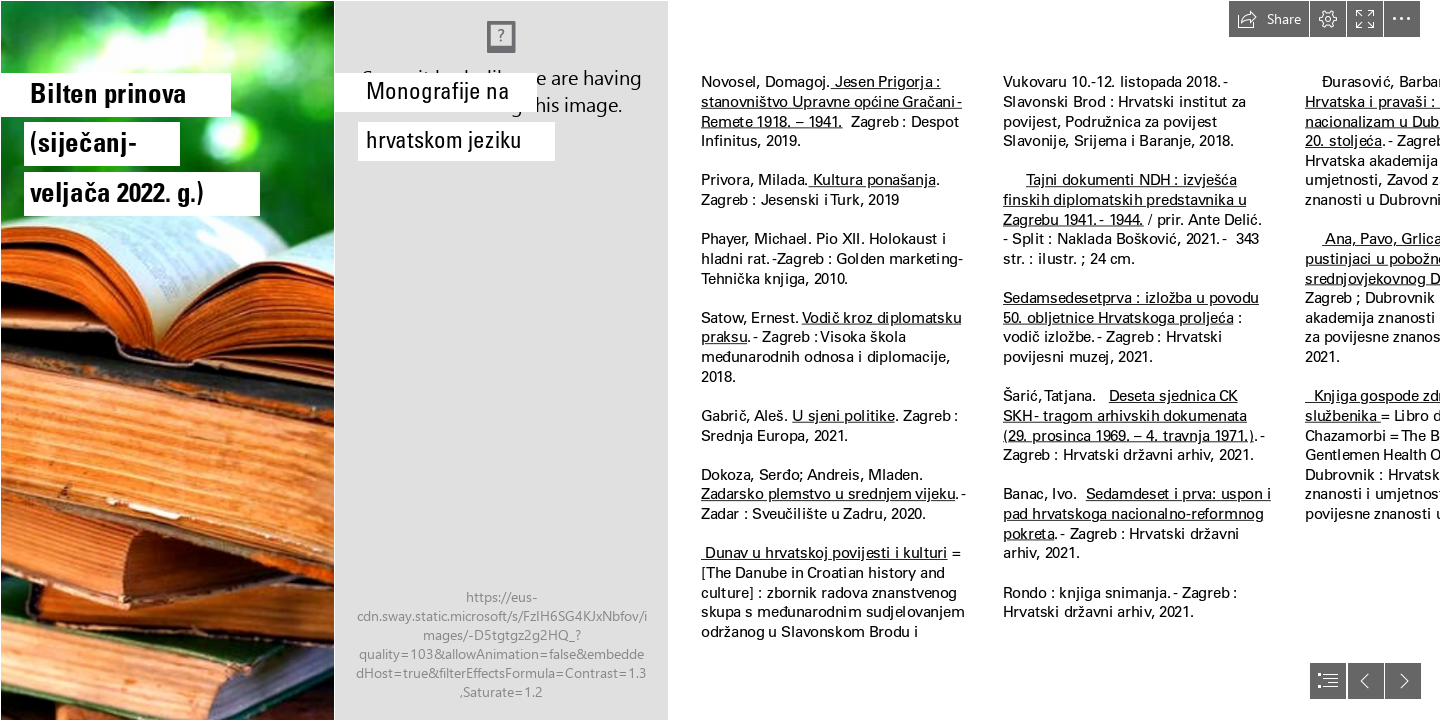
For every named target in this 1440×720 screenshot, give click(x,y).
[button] (1269, 19)
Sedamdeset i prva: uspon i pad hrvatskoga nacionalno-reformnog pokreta (1137, 513)
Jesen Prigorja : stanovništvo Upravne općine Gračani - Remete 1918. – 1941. (831, 101)
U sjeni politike (843, 415)
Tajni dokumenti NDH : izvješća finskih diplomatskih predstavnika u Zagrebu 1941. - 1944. (1124, 199)
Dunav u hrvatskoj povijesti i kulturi (824, 553)
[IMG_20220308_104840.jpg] (500, 360)
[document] (720, 360)
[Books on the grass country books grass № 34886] (166, 360)
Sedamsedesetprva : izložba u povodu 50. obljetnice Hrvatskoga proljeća (1131, 308)
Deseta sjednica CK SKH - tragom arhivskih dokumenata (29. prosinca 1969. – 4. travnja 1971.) (1128, 415)
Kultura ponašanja (872, 180)
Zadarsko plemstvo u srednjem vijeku (828, 494)
